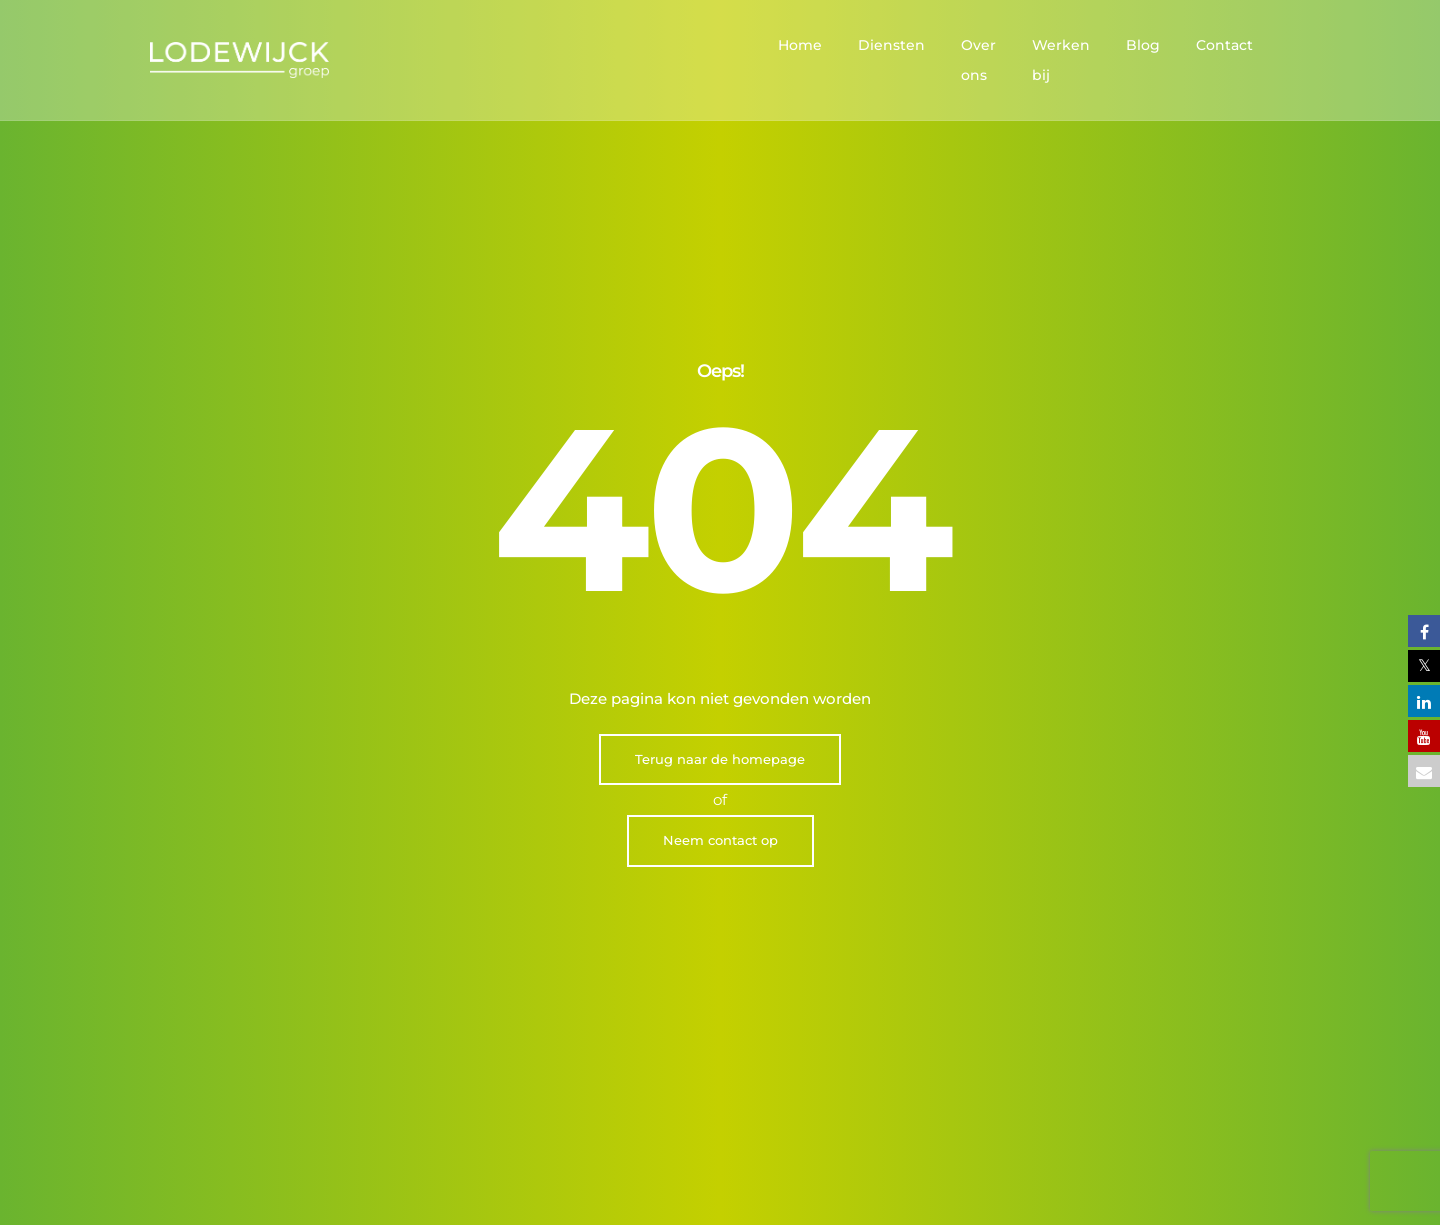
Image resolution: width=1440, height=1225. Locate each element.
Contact (1224, 45)
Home (748, 45)
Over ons (941, 45)
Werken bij (1050, 45)
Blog (1143, 45)
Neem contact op (720, 588)
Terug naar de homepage (720, 506)
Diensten (839, 45)
